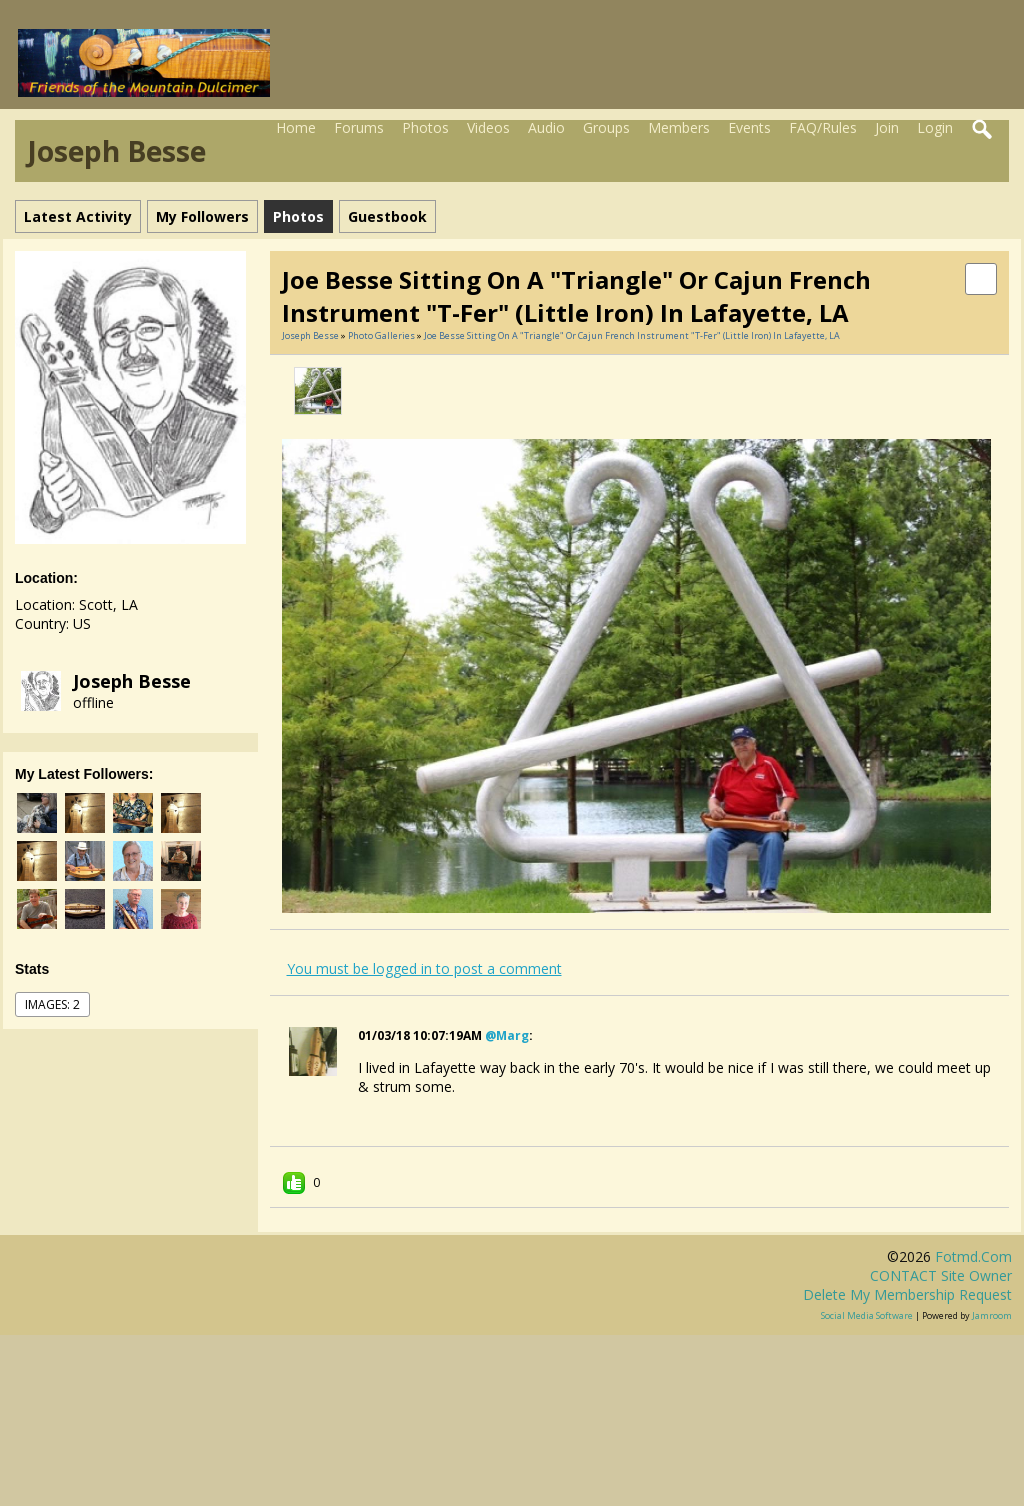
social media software (867, 1315)
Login (935, 127)
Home (296, 127)
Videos (488, 127)
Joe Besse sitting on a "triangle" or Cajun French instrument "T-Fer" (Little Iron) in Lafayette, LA (632, 335)
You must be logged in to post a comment (424, 968)
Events (749, 127)
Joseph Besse (132, 681)
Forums (359, 127)
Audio (546, 127)
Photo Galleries (381, 335)
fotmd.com (973, 1256)
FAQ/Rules (823, 127)
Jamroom (992, 1315)
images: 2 (52, 1004)
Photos (425, 127)
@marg (507, 1035)
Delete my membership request (907, 1294)
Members (679, 127)
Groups (606, 127)
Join (887, 127)
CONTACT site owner (941, 1275)
